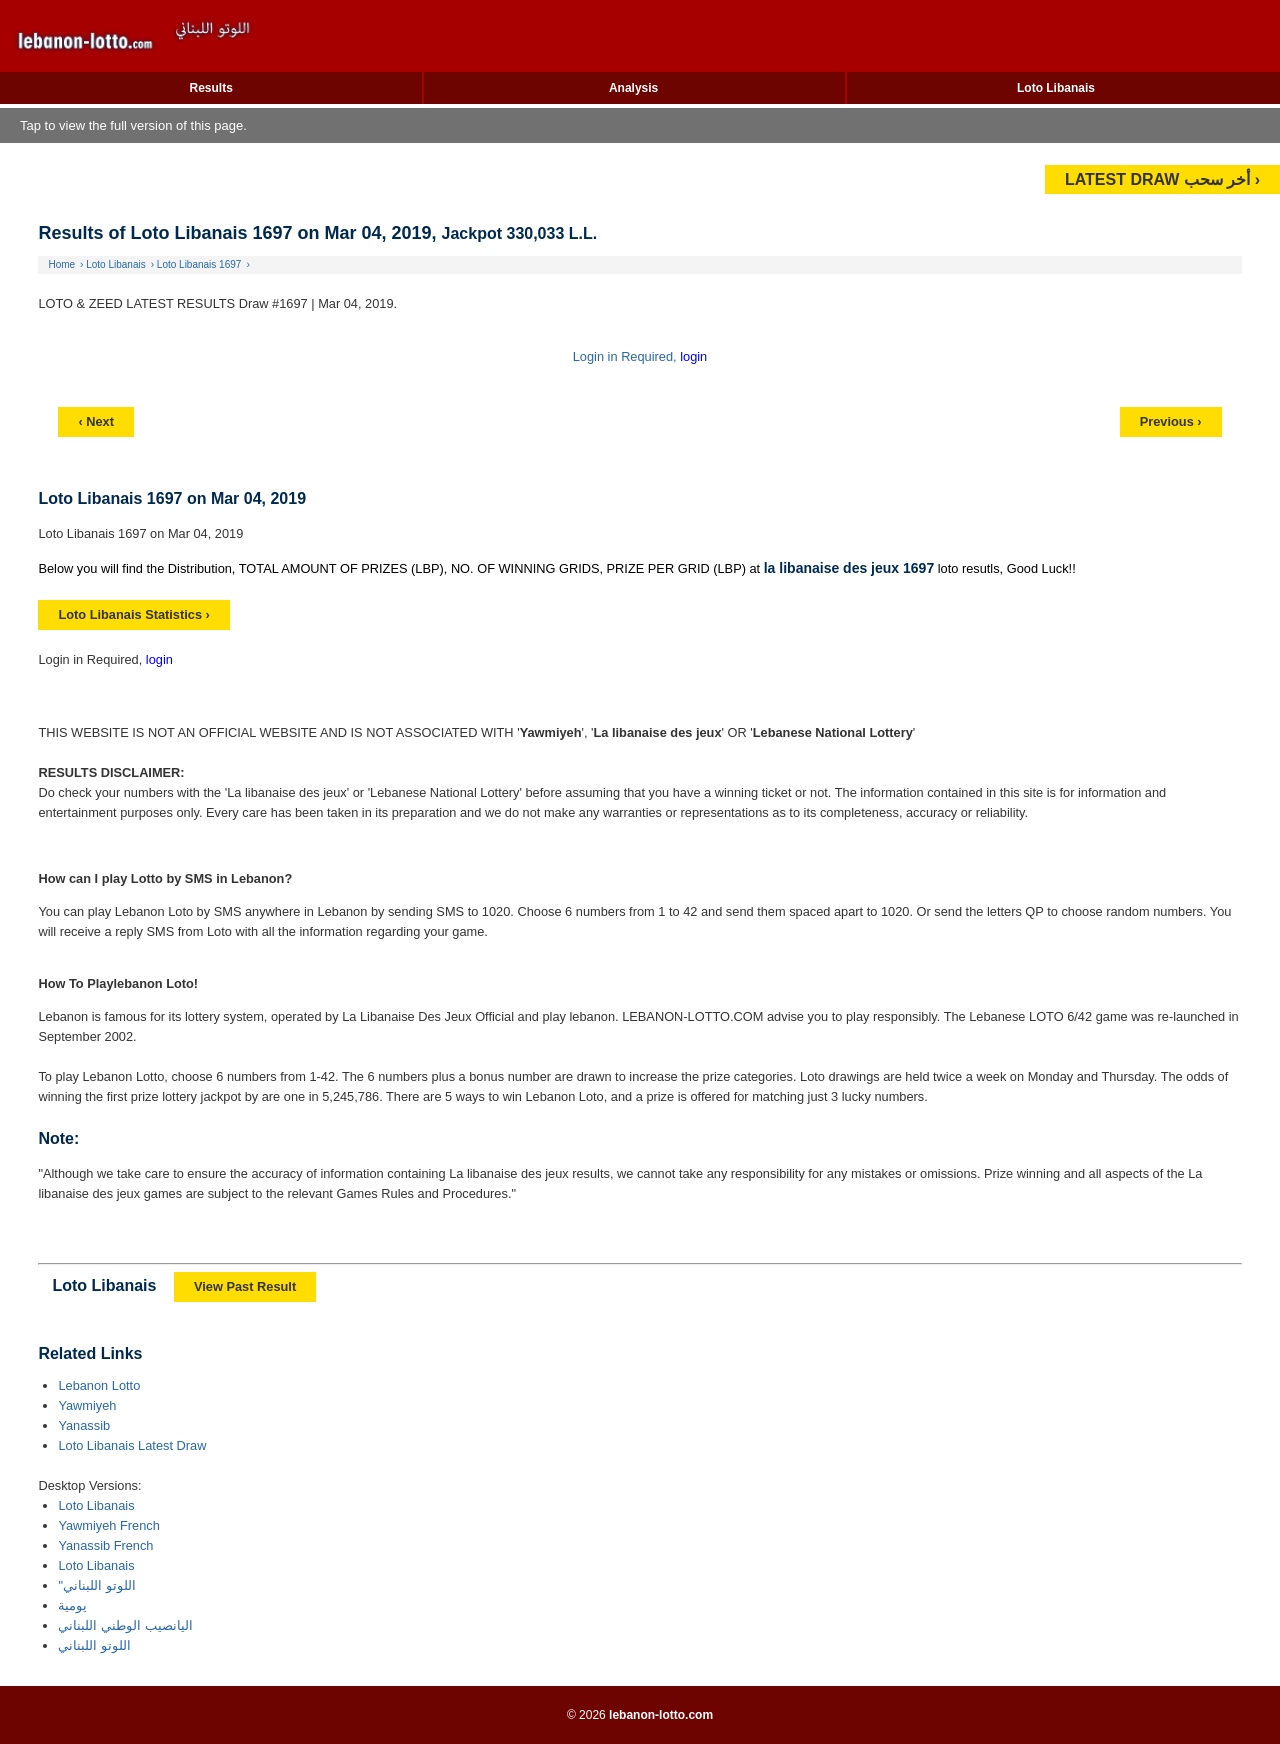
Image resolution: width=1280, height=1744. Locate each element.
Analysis (633, 88)
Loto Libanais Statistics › (133, 614)
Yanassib (84, 1425)
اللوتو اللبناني (94, 1645)
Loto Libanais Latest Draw (132, 1445)
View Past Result (245, 1286)
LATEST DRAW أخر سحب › (1162, 179)
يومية (72, 1605)
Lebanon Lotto (99, 1385)
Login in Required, (626, 356)
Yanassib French (105, 1545)
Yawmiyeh (87, 1405)
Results (211, 88)
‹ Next (96, 421)
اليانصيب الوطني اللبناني (125, 1625)
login (693, 356)
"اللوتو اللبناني (96, 1585)
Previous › (1171, 421)
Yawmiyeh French (108, 1525)
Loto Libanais (1056, 88)
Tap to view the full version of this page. (133, 125)
